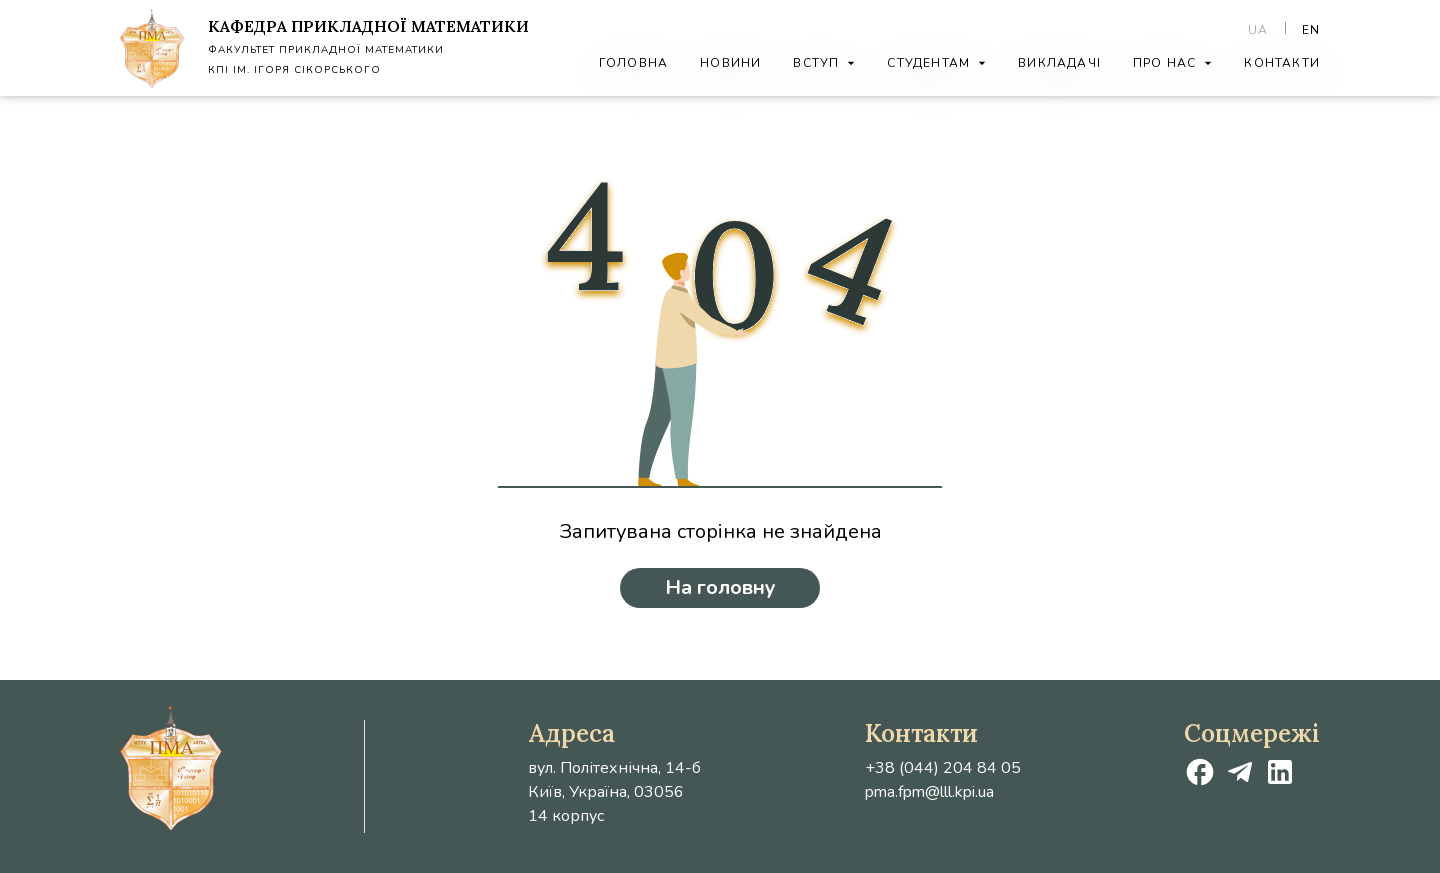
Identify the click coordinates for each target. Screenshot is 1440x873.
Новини (730, 63)
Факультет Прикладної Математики (326, 50)
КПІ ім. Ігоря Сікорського (294, 70)
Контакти (1282, 63)
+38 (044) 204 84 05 (943, 768)
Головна (633, 63)
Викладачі (1059, 63)
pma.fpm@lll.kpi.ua (929, 792)
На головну (720, 587)
